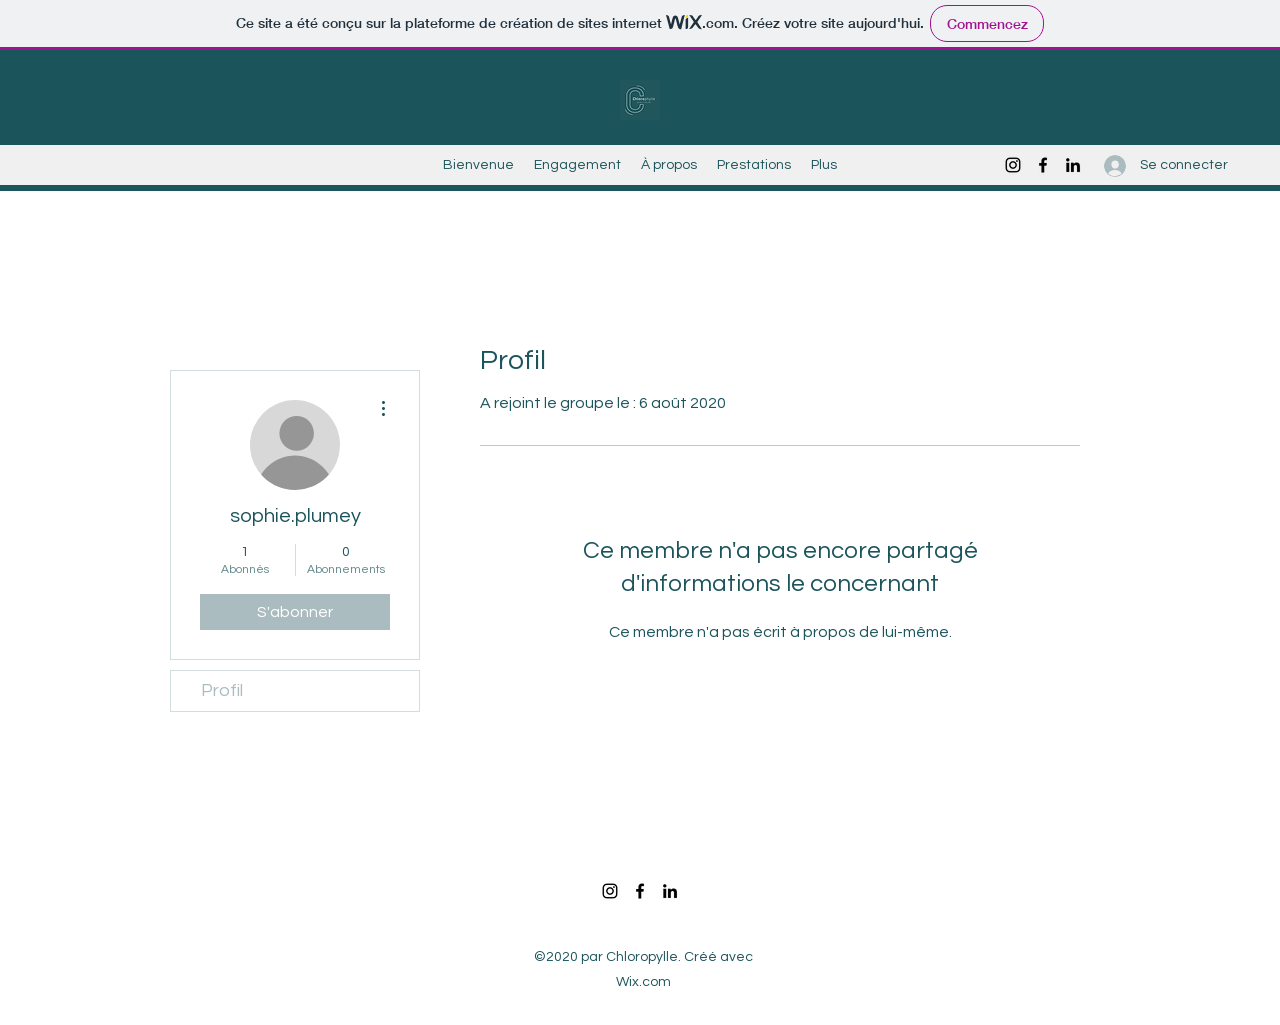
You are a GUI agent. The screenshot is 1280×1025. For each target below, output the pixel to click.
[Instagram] (1013, 165)
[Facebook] (1043, 165)
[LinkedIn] (1073, 165)
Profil (222, 690)
